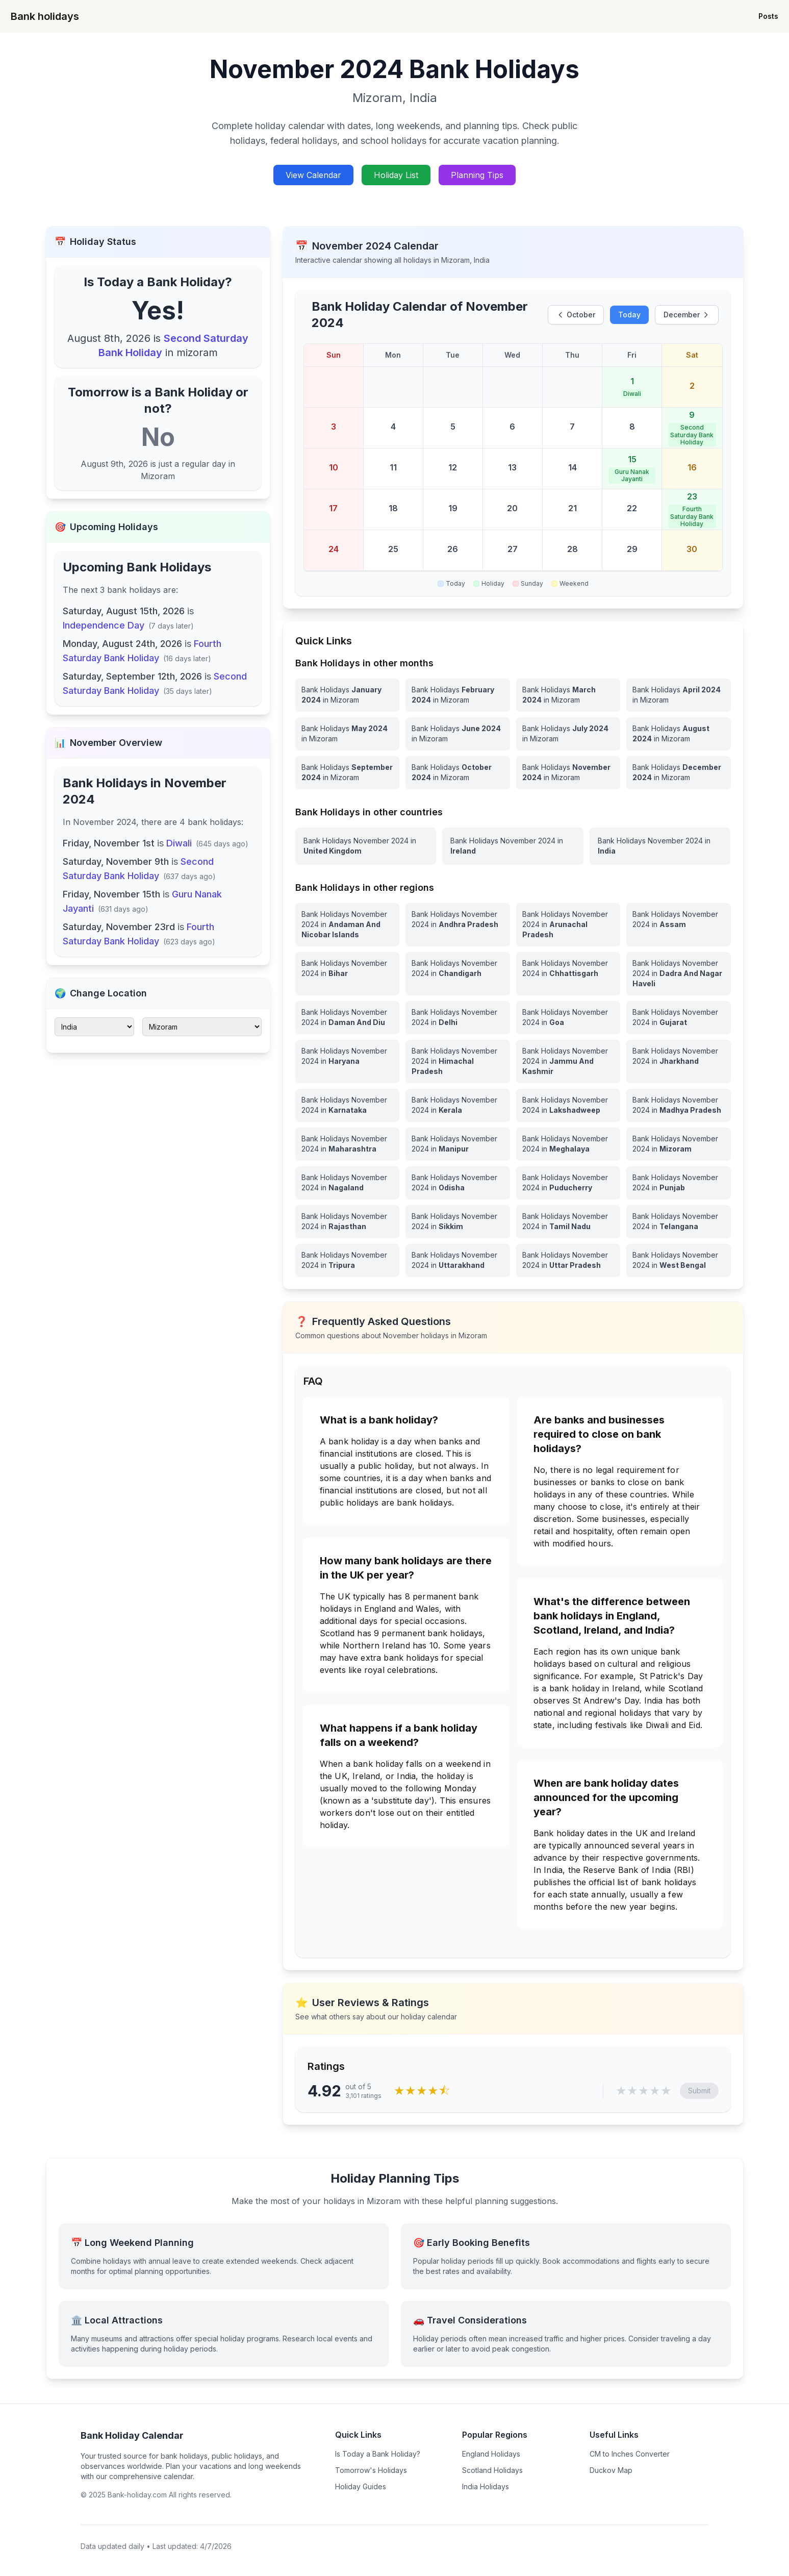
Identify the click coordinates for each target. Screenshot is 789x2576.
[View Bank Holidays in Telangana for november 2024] (678, 1221)
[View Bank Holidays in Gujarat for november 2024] (678, 1017)
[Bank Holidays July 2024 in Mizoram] (568, 733)
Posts (768, 16)
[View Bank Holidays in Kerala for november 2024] (457, 1105)
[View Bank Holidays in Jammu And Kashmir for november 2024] (568, 1061)
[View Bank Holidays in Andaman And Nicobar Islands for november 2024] (347, 924)
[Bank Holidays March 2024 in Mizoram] (568, 695)
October (575, 314)
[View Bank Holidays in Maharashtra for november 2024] (347, 1144)
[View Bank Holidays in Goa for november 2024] (568, 1017)
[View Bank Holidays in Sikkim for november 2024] (457, 1221)
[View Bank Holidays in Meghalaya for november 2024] (568, 1144)
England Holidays (491, 2453)
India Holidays (485, 2486)
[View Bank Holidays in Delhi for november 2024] (457, 1017)
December (687, 314)
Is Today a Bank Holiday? (377, 2453)
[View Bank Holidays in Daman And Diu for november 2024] (347, 1017)
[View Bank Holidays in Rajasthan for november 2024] (347, 1221)
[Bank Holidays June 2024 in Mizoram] (457, 733)
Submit (699, 2090)
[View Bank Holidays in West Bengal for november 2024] (678, 1260)
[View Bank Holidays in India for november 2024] (660, 846)
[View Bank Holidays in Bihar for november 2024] (347, 973)
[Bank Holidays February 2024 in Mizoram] (457, 695)
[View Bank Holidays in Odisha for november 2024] (457, 1182)
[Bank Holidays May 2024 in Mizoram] (347, 733)
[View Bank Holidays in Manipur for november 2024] (457, 1144)
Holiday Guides (360, 2486)
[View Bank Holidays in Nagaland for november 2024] (347, 1182)
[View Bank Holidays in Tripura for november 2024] (347, 1260)
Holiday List (396, 175)
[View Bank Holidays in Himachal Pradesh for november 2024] (457, 1061)
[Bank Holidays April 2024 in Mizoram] (678, 695)
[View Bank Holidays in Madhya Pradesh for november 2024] (678, 1105)
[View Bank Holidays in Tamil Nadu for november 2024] (568, 1221)
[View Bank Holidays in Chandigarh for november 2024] (457, 973)
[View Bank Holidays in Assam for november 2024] (678, 924)
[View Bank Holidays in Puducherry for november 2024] (568, 1182)
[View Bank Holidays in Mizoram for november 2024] (678, 1144)
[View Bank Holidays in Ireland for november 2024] (512, 846)
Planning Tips (477, 175)
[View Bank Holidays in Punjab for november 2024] (678, 1182)
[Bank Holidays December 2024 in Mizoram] (678, 772)
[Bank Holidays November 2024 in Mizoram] (568, 772)
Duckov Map (611, 2470)
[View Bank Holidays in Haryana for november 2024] (347, 1061)
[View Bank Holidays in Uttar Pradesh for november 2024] (568, 1260)
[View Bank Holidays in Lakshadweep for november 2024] (568, 1105)
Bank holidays (45, 16)
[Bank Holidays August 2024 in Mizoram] (678, 733)
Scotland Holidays (492, 2470)
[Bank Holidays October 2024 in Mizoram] (457, 772)
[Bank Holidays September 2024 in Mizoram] (347, 772)
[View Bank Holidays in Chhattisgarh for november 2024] (568, 973)
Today (629, 314)
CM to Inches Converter (630, 2453)
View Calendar (313, 175)
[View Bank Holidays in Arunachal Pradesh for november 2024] (568, 924)
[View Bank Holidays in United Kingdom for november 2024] (366, 846)
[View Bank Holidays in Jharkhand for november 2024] (678, 1061)
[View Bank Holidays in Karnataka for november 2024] (347, 1105)
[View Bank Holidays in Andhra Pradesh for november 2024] (457, 924)
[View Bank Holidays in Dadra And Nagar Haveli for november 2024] (678, 973)
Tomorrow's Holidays (371, 2470)
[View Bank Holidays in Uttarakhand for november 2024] (457, 1260)
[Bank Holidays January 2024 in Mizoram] (347, 695)
